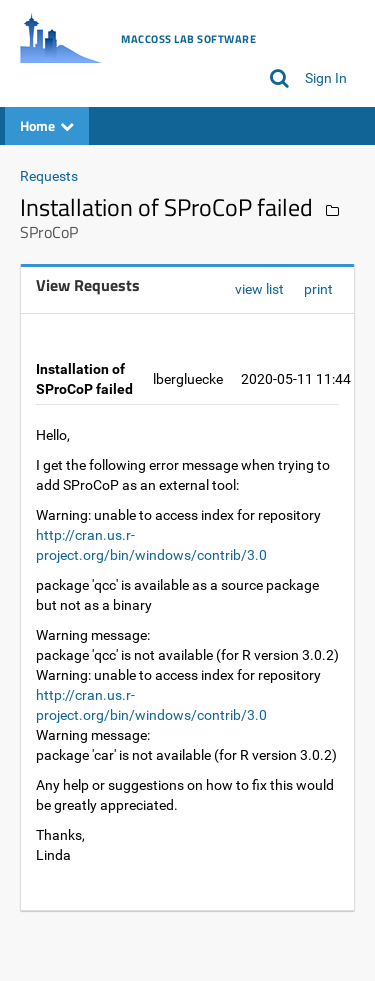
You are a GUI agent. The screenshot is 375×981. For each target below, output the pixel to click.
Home (47, 125)
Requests (49, 176)
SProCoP (49, 232)
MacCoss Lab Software (188, 39)
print (318, 289)
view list (259, 289)
